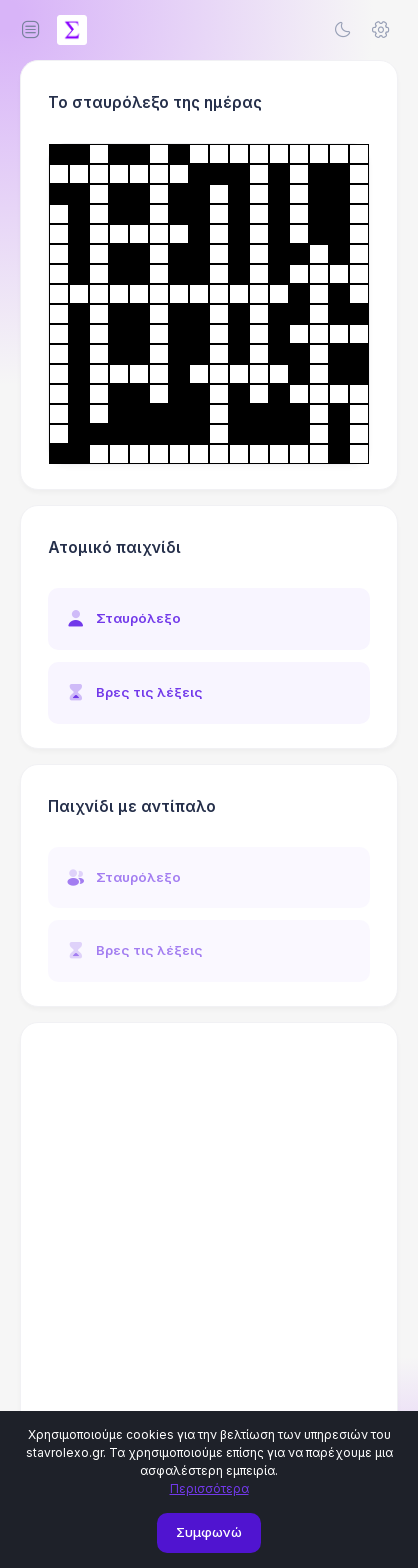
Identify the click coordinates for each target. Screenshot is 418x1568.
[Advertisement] (209, 1256)
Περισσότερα (209, 1488)
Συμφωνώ (209, 1532)
